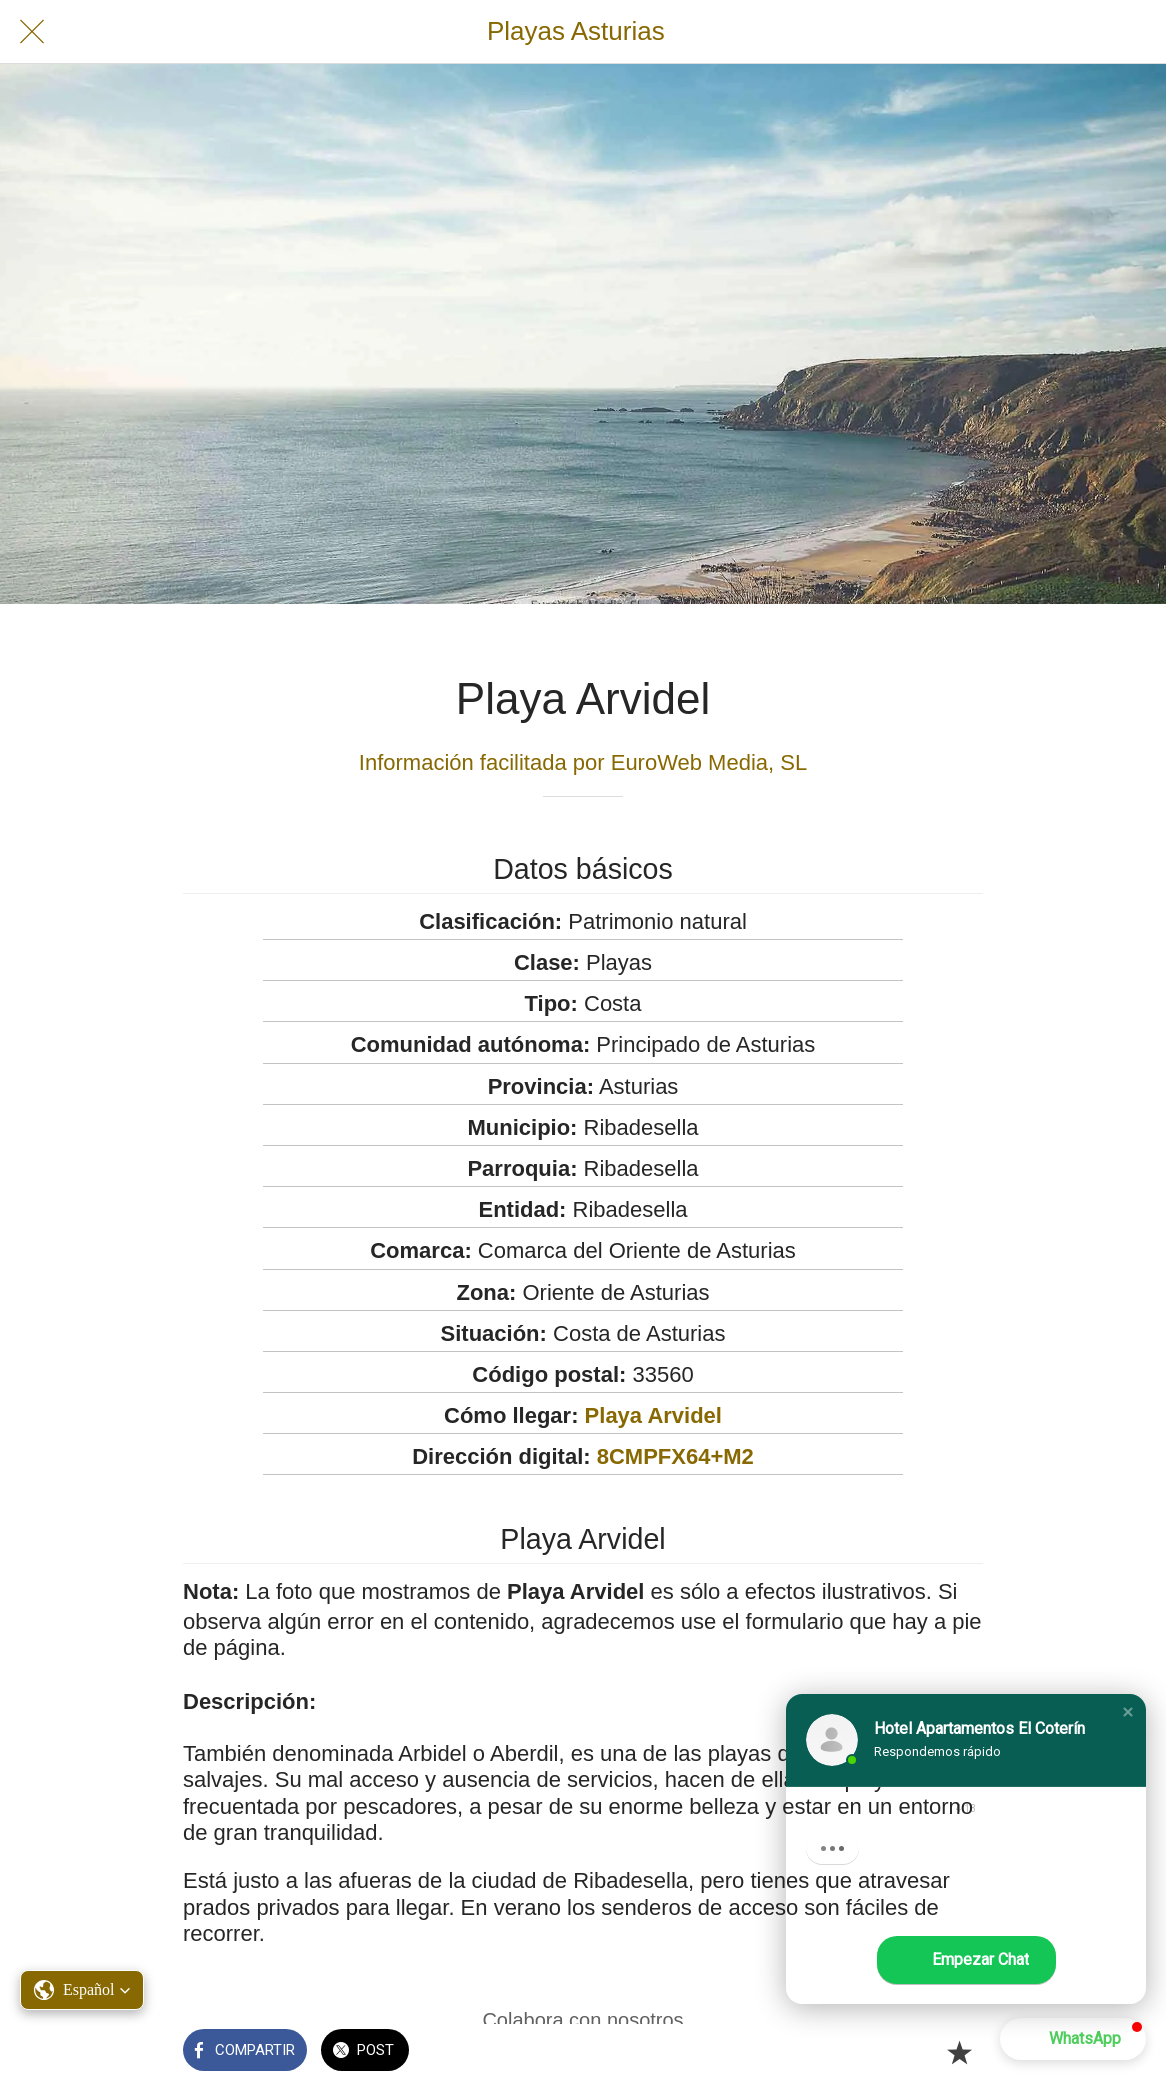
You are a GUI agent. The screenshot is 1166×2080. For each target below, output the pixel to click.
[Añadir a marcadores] (959, 2052)
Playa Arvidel (653, 1415)
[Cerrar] (32, 32)
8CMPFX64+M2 (675, 1456)
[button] (1128, 1712)
